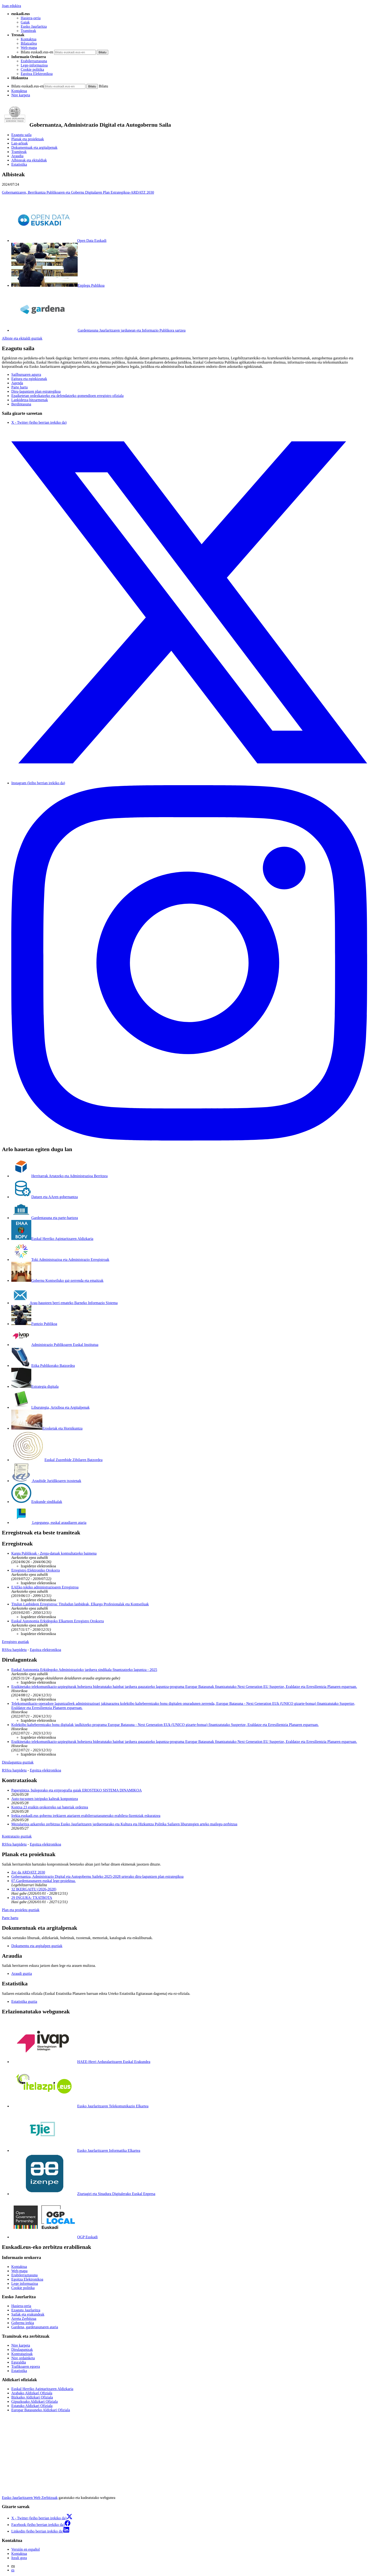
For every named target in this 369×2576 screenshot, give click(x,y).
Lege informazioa (24, 2284)
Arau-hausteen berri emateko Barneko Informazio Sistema (64, 1303)
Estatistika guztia (24, 2002)
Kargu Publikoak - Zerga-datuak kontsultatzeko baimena (53, 1553)
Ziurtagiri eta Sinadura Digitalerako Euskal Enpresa (83, 2194)
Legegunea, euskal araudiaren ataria (48, 1523)
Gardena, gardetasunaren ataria (34, 2327)
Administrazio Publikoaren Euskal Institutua (54, 1345)
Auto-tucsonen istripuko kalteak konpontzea (44, 1799)
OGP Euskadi (54, 2237)
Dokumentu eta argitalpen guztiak (36, 1946)
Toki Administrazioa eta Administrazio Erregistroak (60, 1260)
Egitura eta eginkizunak (29, 379)
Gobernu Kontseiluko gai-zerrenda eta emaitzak (57, 1280)
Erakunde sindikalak (36, 1502)
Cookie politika (32, 69)
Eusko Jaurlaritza (34, 26)
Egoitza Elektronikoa (37, 74)
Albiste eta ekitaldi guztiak (22, 338)
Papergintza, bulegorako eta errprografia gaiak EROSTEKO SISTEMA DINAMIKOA (76, 1790)
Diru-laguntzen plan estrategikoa (36, 391)
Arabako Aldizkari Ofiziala (31, 2393)
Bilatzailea (29, 43)
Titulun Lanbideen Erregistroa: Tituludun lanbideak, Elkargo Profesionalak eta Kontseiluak (80, 1604)
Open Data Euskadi (58, 241)
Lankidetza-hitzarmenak (29, 400)
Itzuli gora (19, 2558)
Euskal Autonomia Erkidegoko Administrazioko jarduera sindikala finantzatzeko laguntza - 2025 (84, 1670)
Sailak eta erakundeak (27, 2314)
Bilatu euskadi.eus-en (37, 52)
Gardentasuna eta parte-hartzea (44, 1218)
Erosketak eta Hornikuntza (47, 1428)
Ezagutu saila (21, 135)
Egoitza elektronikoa (45, 1650)
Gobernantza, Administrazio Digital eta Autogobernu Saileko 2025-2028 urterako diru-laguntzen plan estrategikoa (97, 1876)
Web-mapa (29, 48)
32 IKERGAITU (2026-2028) (33, 1889)
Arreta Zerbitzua (23, 2319)
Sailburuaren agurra (26, 374)
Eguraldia (18, 2362)
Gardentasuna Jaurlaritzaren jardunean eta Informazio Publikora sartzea (98, 330)
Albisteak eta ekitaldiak (29, 160)
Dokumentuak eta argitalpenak (34, 147)
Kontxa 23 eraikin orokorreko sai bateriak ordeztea (49, 1807)
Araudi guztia (21, 1974)
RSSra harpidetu (14, 1650)
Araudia (17, 156)
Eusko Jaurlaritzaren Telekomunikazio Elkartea (79, 2106)
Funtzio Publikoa (34, 1324)
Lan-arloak (19, 143)
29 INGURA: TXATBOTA (31, 1898)
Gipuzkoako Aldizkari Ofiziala (34, 2401)
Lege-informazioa (34, 65)
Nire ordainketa (23, 2358)
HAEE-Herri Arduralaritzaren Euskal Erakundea (80, 2062)
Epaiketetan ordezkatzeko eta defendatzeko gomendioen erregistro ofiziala (67, 396)
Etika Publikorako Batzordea (43, 1366)
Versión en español (25, 2549)
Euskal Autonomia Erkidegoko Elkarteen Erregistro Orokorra (57, 1621)
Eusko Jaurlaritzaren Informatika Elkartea (75, 2151)
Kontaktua (28, 39)
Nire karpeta (20, 95)
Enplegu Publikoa (57, 285)
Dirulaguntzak (22, 2350)
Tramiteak (28, 31)
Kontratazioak (22, 2354)
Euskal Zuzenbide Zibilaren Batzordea (57, 1460)
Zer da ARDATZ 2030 (28, 1872)
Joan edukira (11, 6)
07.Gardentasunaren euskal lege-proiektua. (43, 1881)
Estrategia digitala (35, 1386)
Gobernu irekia (22, 2323)
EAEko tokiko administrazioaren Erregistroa (45, 1587)
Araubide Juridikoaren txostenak (46, 1481)
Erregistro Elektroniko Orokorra (35, 1570)
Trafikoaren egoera (25, 2366)
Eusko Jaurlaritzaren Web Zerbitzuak (30, 2498)
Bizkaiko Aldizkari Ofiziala (32, 2397)
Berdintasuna (21, 404)
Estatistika (19, 164)
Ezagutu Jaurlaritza (25, 2310)
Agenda (17, 383)
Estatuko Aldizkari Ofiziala (31, 2406)
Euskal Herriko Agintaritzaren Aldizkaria (52, 1239)
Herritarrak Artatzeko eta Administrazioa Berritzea (59, 1176)
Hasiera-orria (30, 18)
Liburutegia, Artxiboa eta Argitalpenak (50, 1407)
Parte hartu (19, 387)
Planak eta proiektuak (27, 139)
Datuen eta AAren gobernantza (44, 1197)
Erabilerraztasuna (34, 61)
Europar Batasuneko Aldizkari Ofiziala (40, 2410)
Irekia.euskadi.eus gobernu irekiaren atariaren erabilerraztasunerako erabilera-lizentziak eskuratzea (85, 1816)
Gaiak (25, 22)
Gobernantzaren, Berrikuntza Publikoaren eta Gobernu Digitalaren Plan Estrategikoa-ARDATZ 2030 (78, 192)
